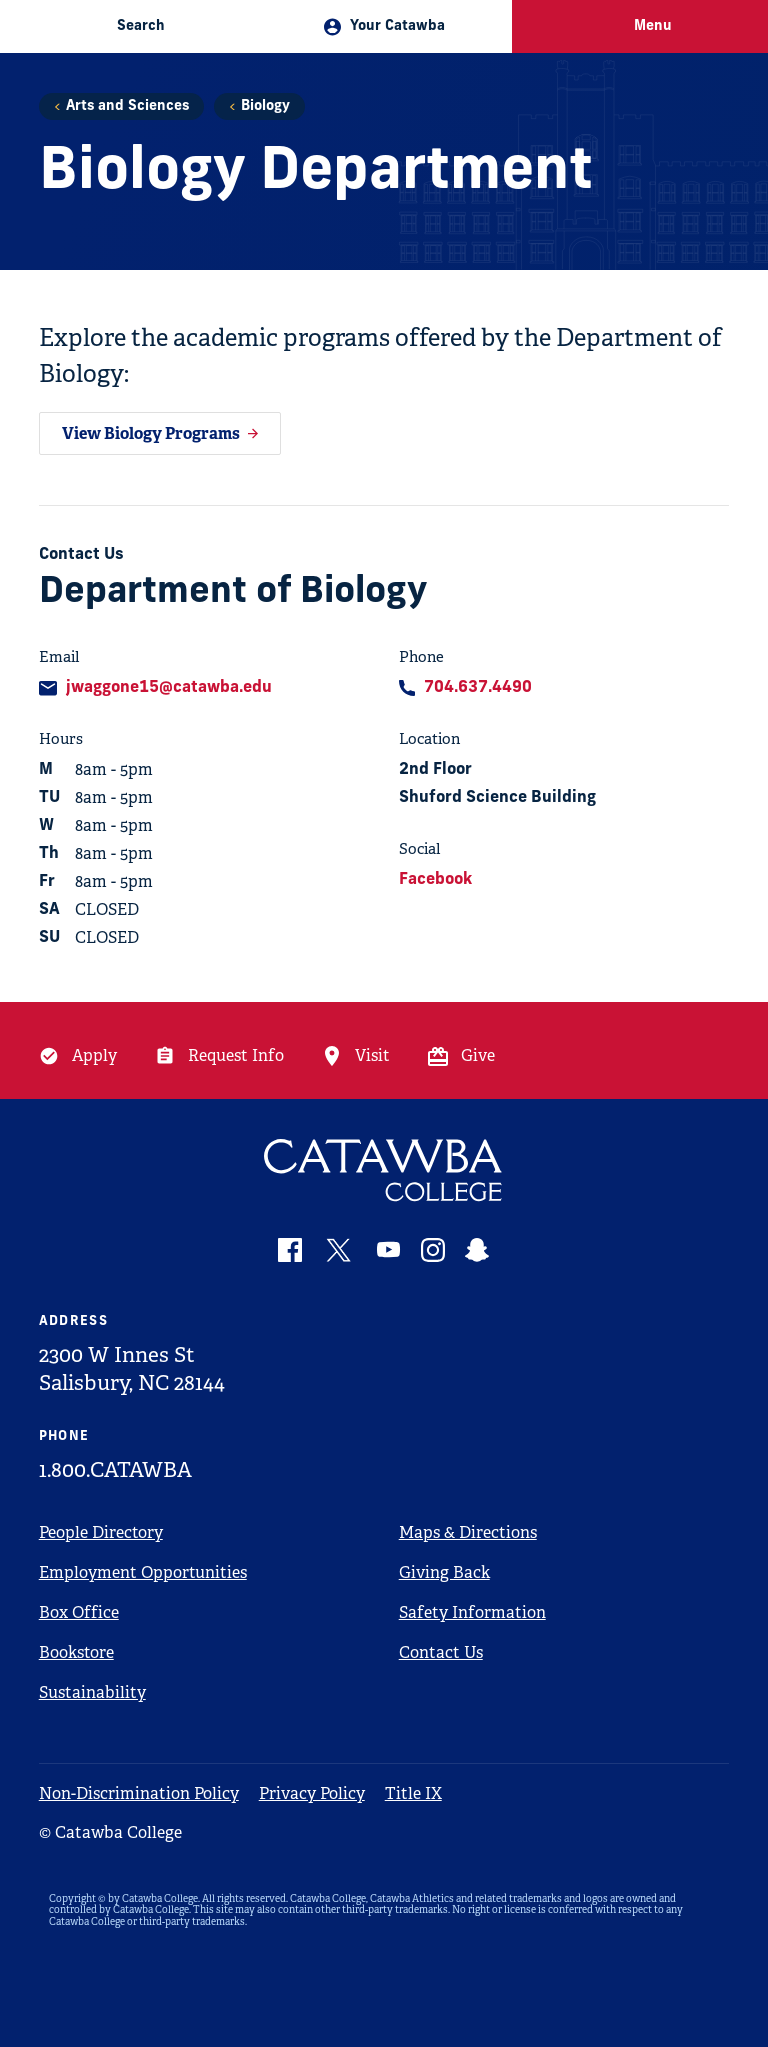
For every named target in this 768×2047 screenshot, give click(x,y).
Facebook (435, 880)
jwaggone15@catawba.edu (169, 688)
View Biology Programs (151, 433)
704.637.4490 (478, 688)
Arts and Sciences (127, 106)
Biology (265, 106)
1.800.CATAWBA (115, 1470)
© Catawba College (110, 1832)
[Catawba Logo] (384, 1170)
